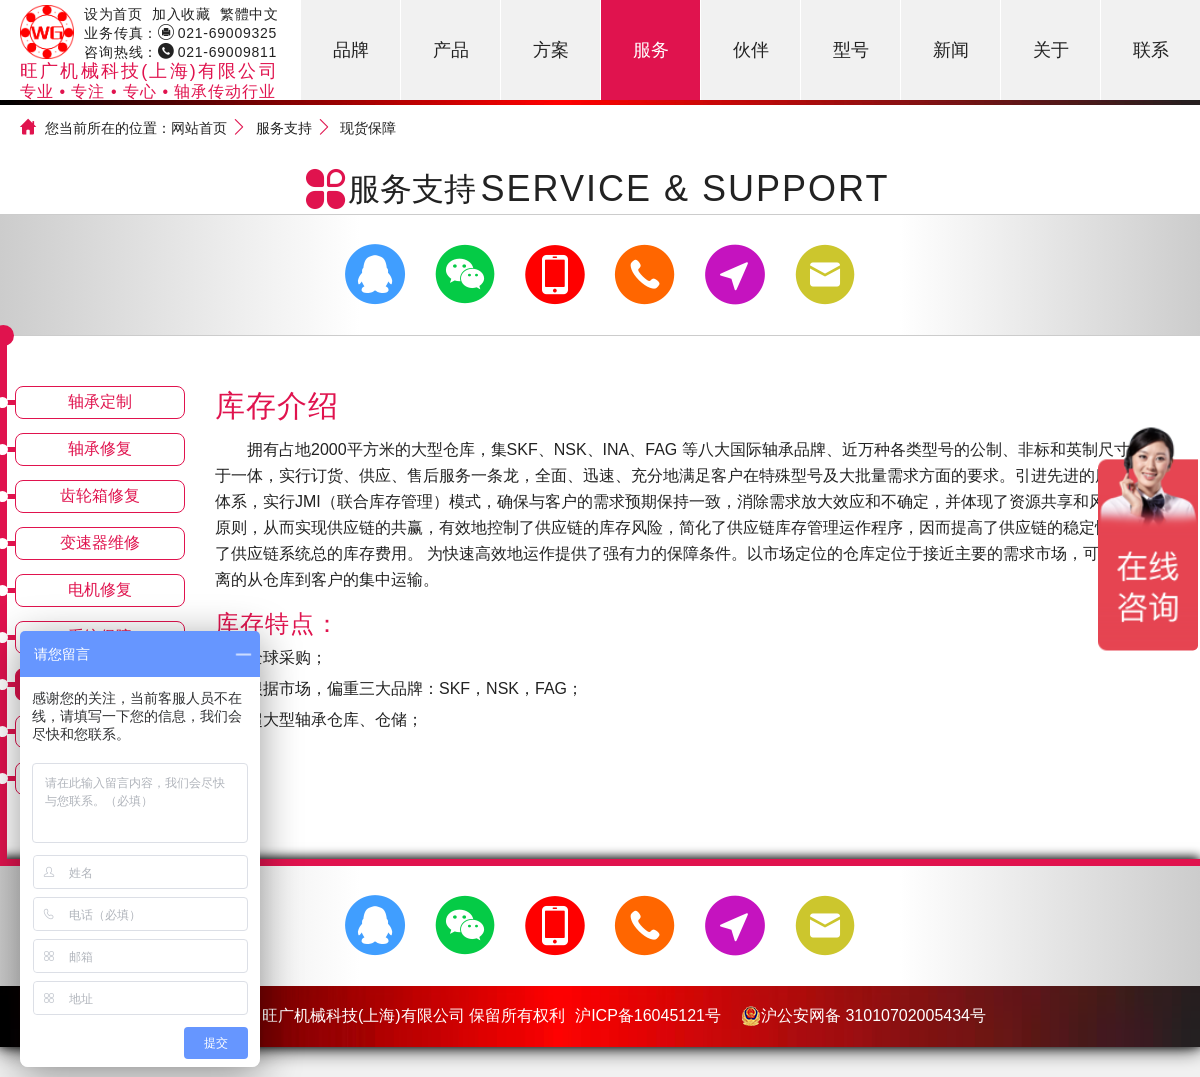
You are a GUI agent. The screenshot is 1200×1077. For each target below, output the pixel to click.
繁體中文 (249, 14)
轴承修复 (100, 448)
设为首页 (113, 14)
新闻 (951, 50)
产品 (451, 50)
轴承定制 (100, 401)
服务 (651, 50)
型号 (851, 50)
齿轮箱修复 (100, 495)
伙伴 (751, 50)
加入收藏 (181, 14)
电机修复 (100, 589)
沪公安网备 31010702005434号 (863, 1016)
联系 (1151, 50)
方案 (551, 50)
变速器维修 (100, 542)
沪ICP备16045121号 (648, 1015)
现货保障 (368, 128)
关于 (1051, 50)
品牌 (351, 50)
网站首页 (199, 128)
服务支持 (284, 128)
